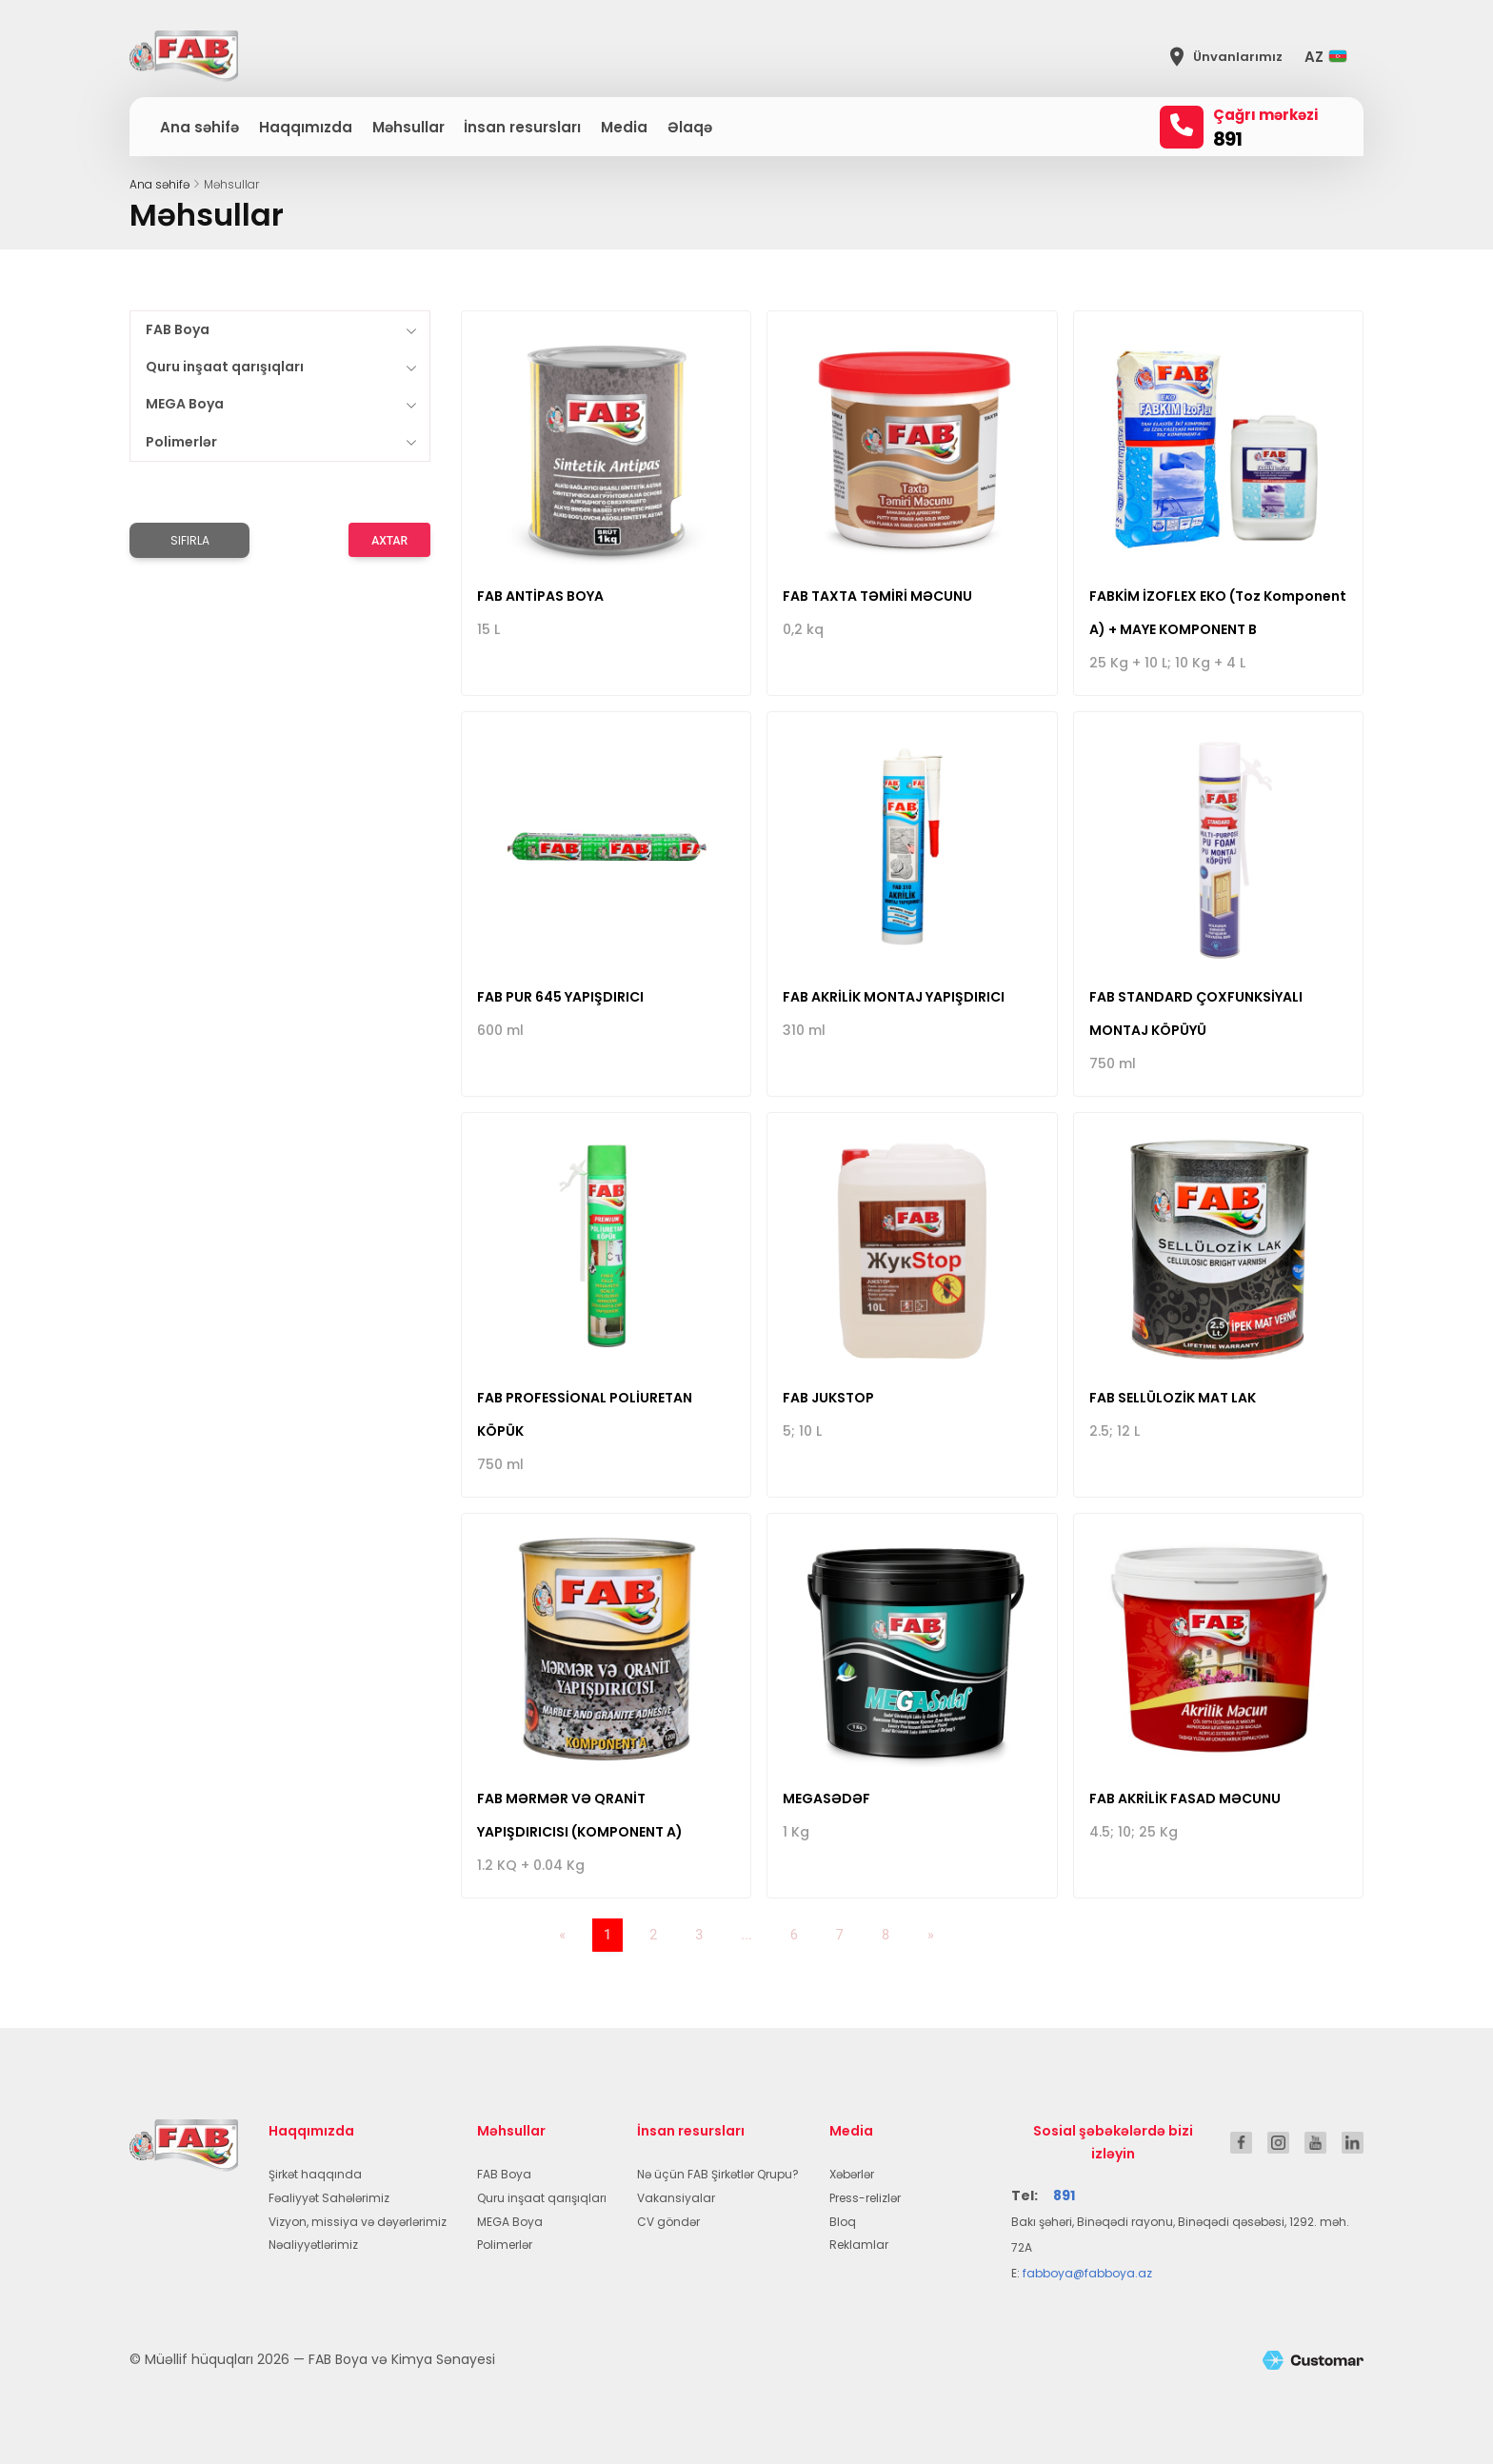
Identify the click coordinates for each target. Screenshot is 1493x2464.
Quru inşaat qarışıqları (225, 366)
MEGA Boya (185, 403)
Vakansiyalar (676, 2198)
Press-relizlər (865, 2198)
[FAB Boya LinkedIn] (1353, 2142)
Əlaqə (689, 127)
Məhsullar (408, 127)
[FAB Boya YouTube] (1315, 2142)
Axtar (389, 540)
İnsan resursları (522, 127)
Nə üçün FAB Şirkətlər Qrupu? (718, 2174)
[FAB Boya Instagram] (1278, 2142)
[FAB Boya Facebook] (1241, 2142)
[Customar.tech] (1313, 2360)
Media (624, 127)
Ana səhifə (199, 127)
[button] (1330, 56)
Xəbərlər (851, 2174)
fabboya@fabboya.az (1087, 2273)
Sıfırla (189, 540)
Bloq (842, 2222)
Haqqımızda (305, 127)
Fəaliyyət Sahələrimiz (329, 2198)
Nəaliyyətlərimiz (313, 2244)
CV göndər (668, 2222)
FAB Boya (177, 329)
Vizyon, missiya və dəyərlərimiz (358, 2222)
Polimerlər (181, 441)
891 (1227, 139)
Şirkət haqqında (315, 2174)
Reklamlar (858, 2244)
